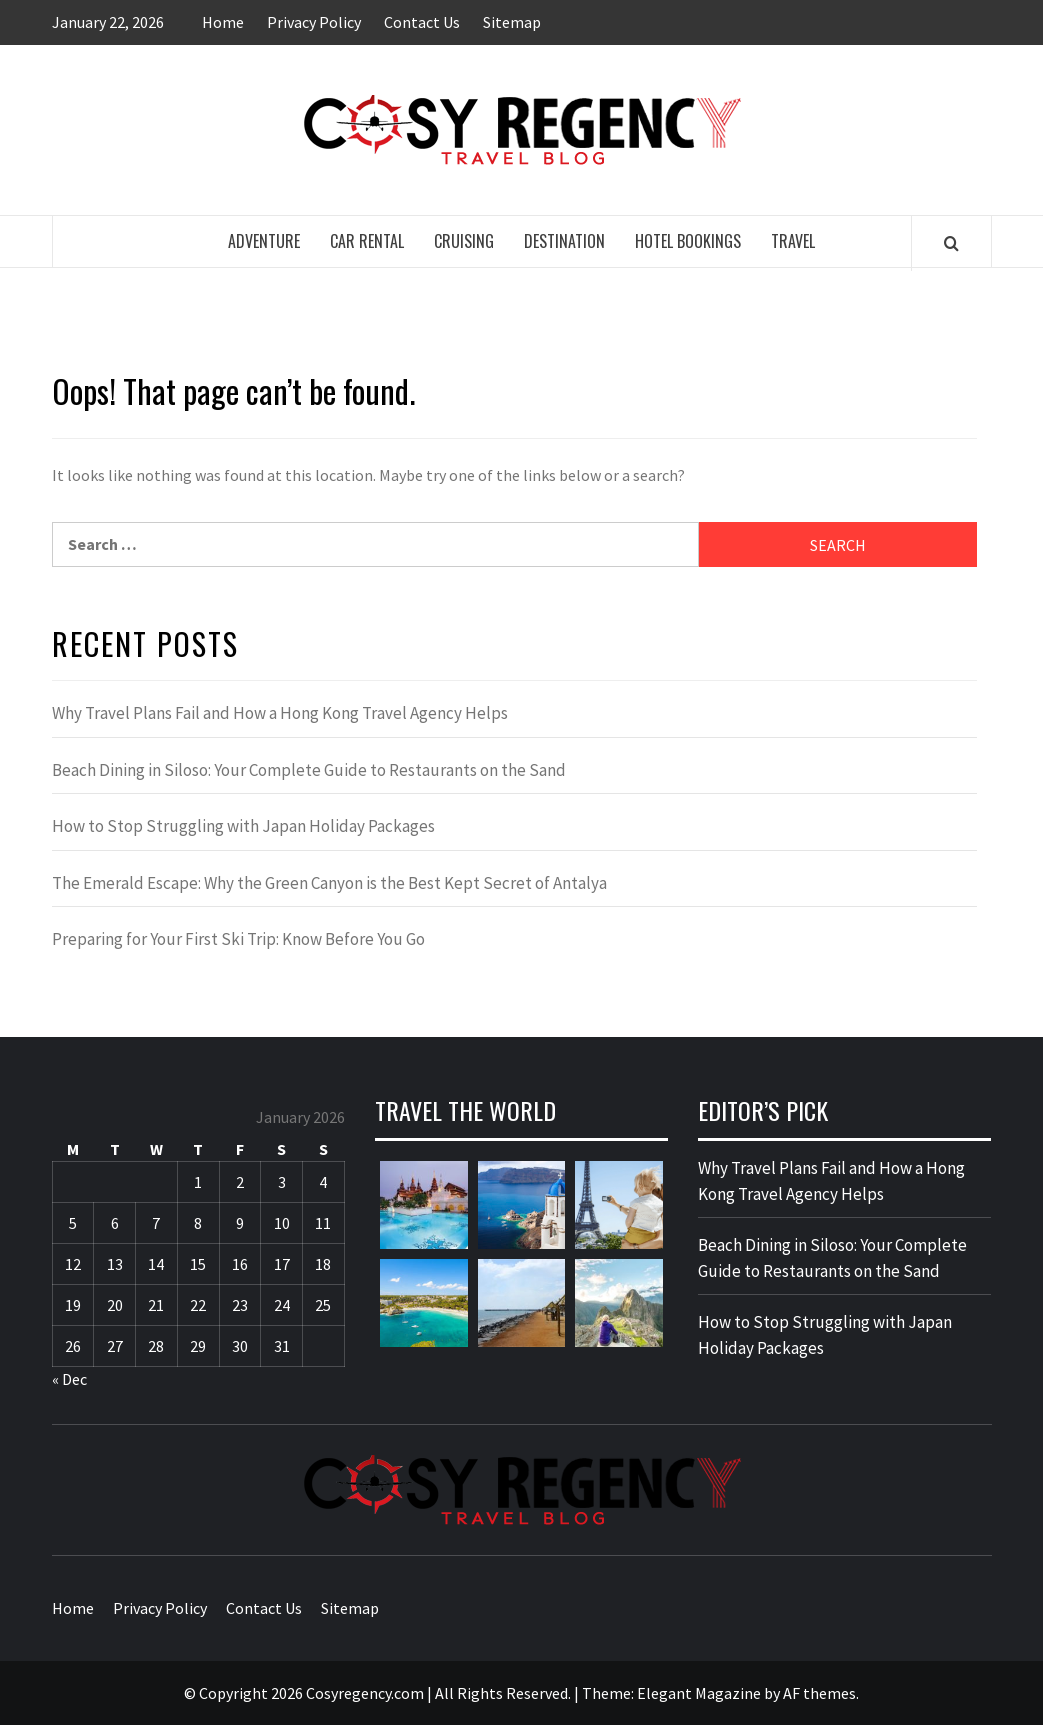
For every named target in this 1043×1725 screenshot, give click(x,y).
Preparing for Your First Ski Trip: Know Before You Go (238, 939)
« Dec (69, 1379)
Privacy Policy (314, 22)
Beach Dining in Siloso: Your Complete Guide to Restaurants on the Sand (309, 770)
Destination (564, 241)
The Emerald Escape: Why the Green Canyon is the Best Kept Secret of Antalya (329, 883)
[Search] (951, 243)
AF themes (819, 1693)
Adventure (264, 241)
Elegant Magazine (699, 1693)
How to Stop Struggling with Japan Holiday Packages (243, 826)
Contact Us (422, 22)
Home (223, 22)
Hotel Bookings (688, 241)
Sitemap (512, 22)
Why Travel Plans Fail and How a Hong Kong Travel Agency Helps (280, 713)
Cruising (464, 241)
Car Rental (367, 241)
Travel (793, 241)
